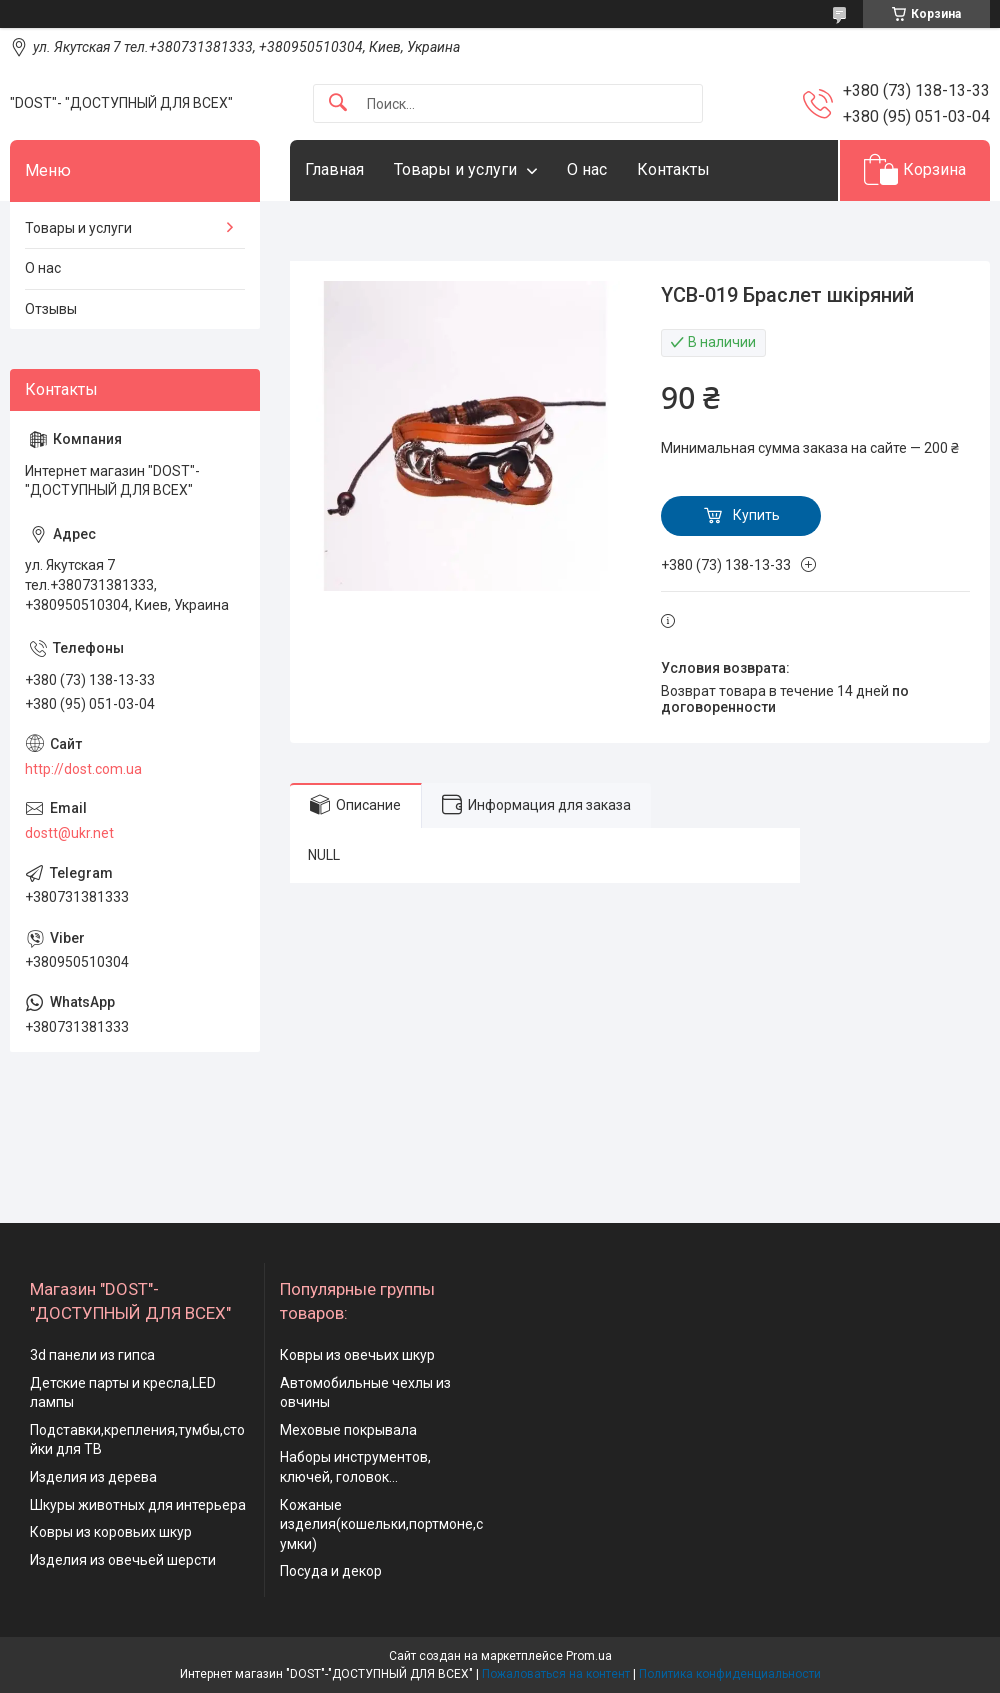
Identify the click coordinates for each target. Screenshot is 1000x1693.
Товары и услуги (455, 169)
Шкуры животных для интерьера (138, 1505)
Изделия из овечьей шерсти (123, 1560)
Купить (756, 515)
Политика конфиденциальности (730, 1674)
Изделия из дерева (93, 1477)
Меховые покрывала (348, 1430)
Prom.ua (589, 1656)
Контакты (673, 169)
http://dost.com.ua (83, 769)
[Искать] (338, 103)
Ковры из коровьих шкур (111, 1532)
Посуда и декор (331, 1571)
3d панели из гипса (92, 1355)
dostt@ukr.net (69, 833)
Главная (334, 169)
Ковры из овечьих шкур (357, 1355)
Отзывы (51, 309)
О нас (587, 169)
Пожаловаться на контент (556, 1674)
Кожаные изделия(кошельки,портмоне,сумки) (381, 1524)
